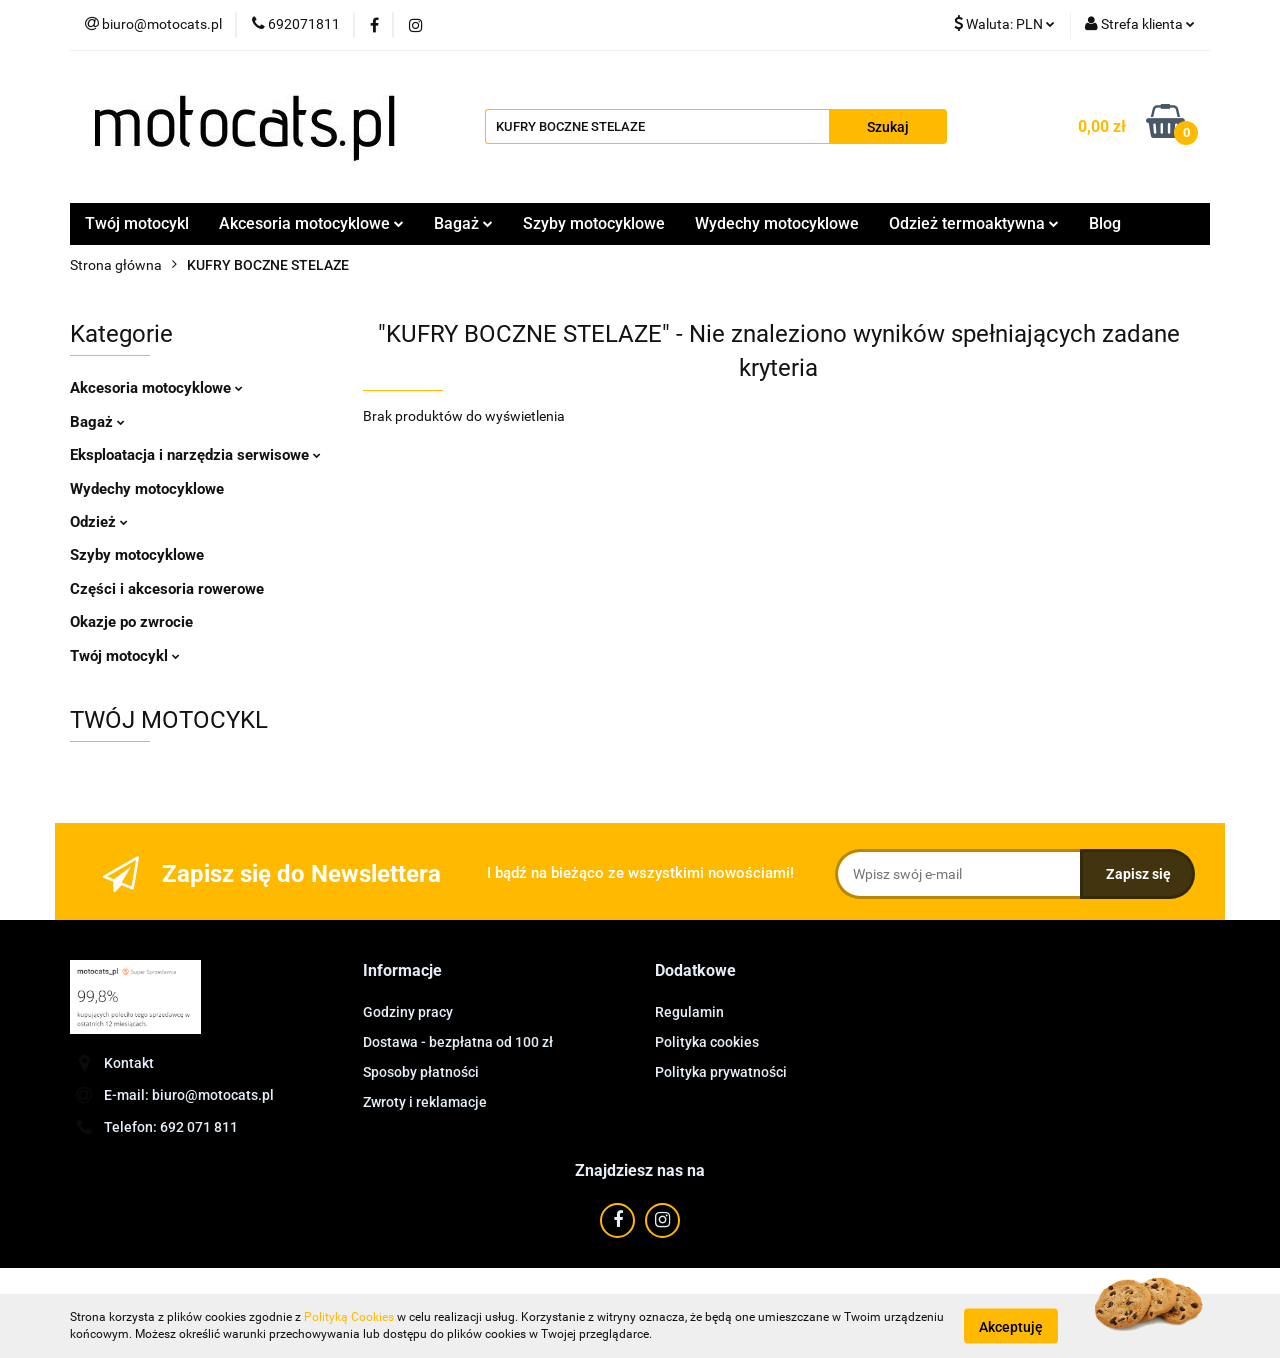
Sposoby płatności (421, 1072)
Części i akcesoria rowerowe (167, 589)
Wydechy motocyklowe (777, 223)
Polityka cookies (707, 1042)
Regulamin (689, 1012)
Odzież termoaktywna (974, 223)
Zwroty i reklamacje (425, 1102)
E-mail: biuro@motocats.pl (189, 1095)
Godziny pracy (408, 1012)
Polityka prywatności (721, 1072)
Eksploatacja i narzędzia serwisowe (195, 455)
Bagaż (463, 223)
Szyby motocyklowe (594, 223)
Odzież (99, 522)
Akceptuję (1011, 1326)
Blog (1105, 223)
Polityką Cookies (349, 1317)
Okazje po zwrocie (131, 622)
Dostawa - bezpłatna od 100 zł (458, 1042)
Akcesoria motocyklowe (311, 223)
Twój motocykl (137, 223)
